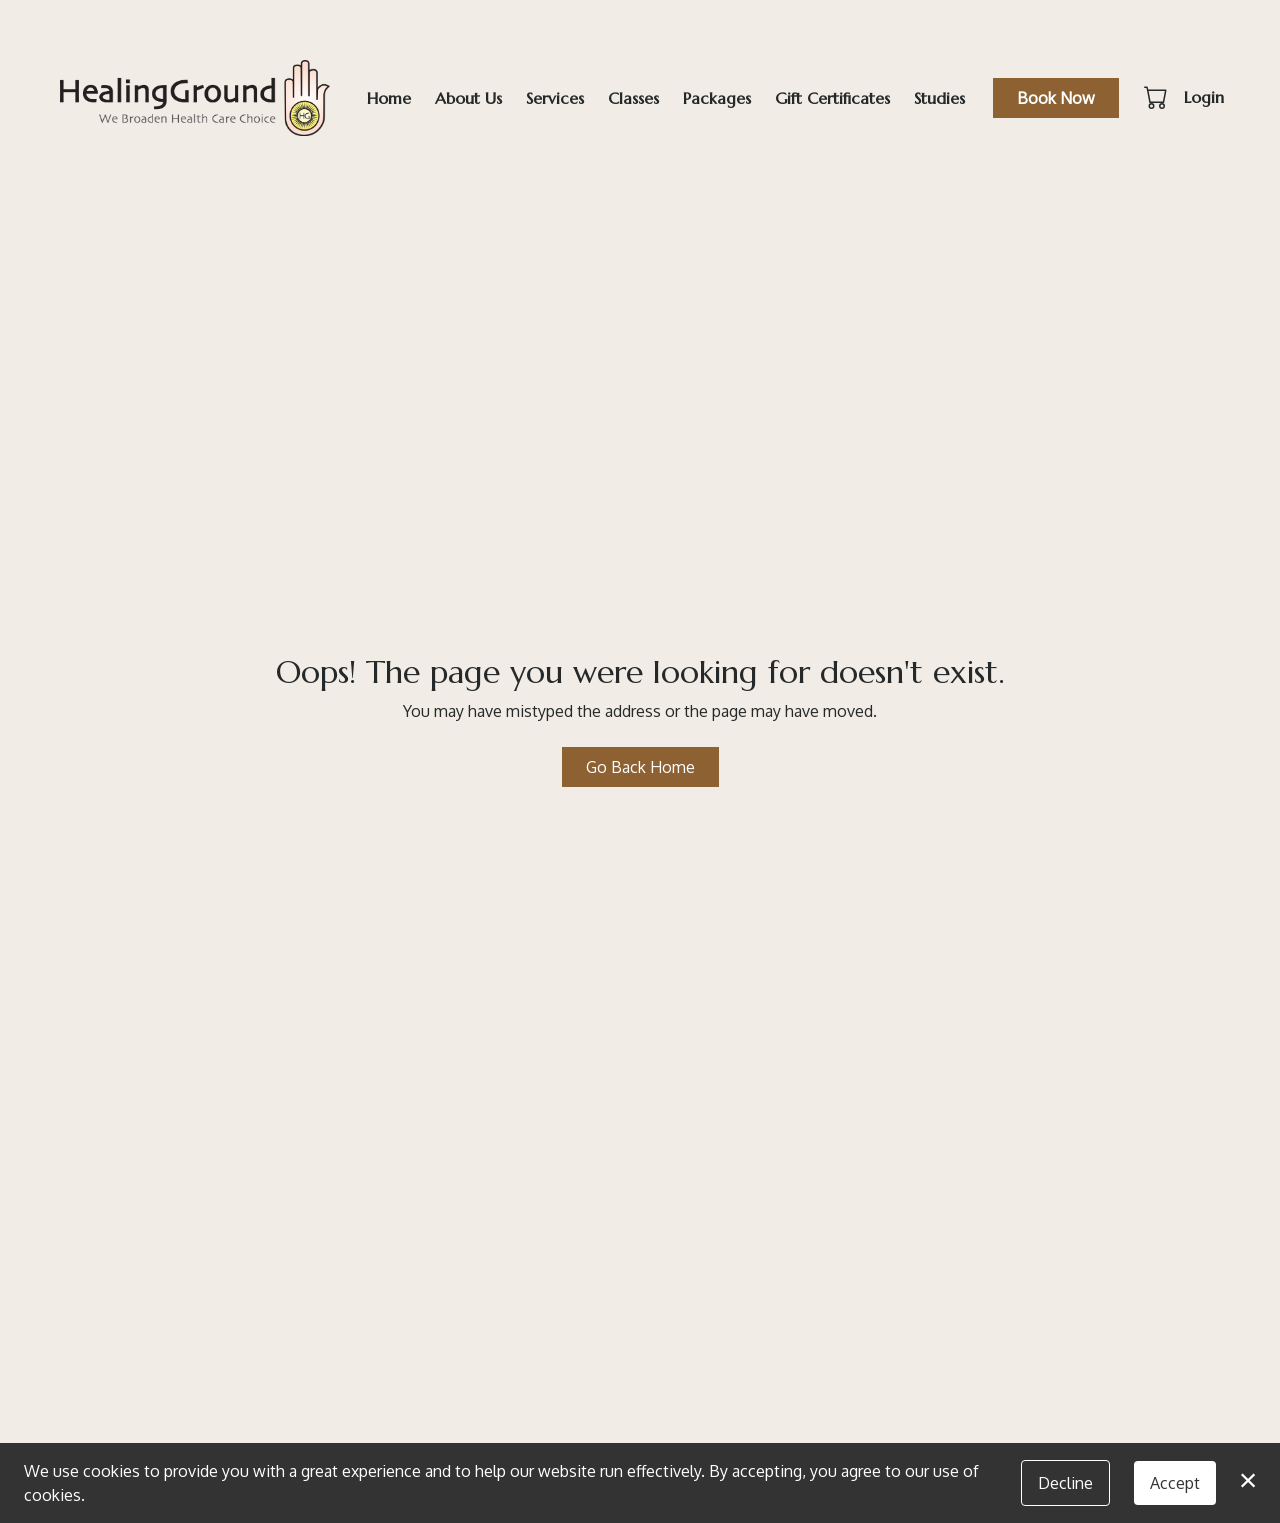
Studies (939, 98)
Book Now (1056, 98)
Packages (717, 98)
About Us (468, 98)
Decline (1065, 1483)
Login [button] (1204, 97)
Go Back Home (640, 767)
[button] (1157, 97)
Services (555, 98)
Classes (633, 98)
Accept (1175, 1483)
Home (389, 98)
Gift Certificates (832, 98)
